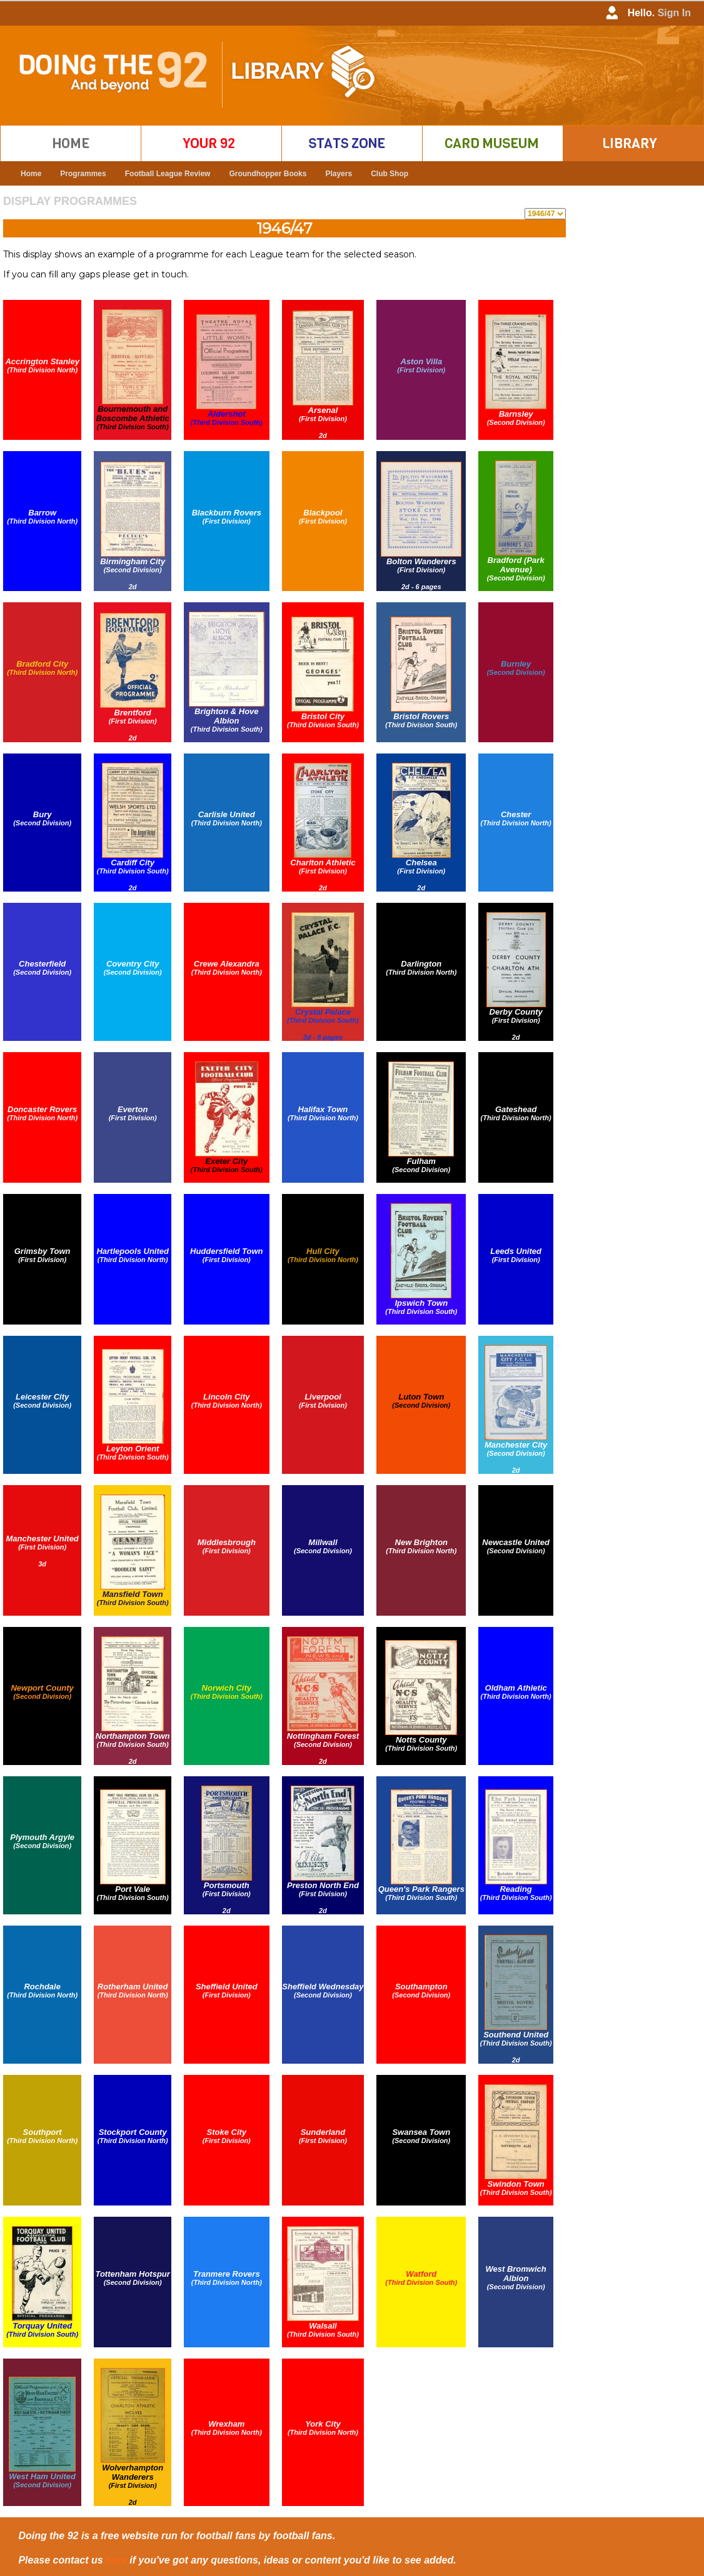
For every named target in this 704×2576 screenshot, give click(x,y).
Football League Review (168, 173)
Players (338, 173)
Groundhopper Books (267, 173)
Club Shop (389, 173)
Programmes (83, 173)
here (116, 2560)
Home (31, 173)
